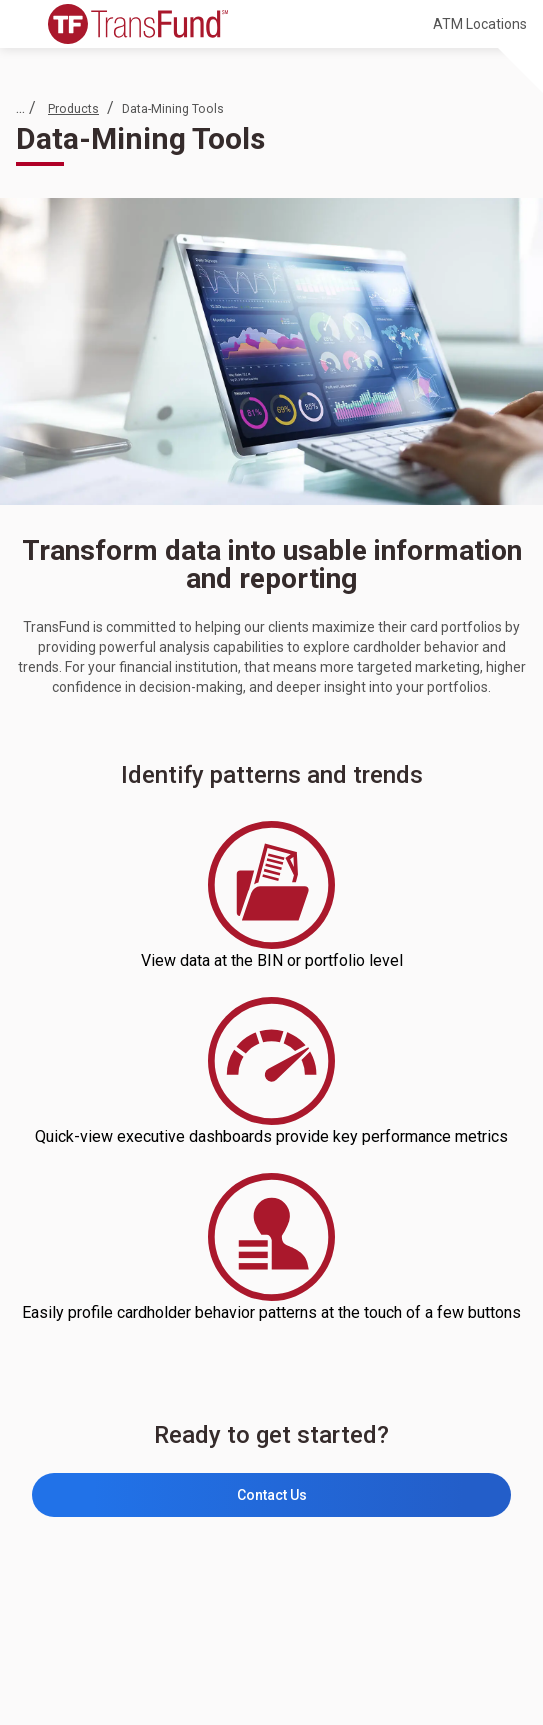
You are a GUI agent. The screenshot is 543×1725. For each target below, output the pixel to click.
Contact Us (272, 1495)
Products (73, 109)
